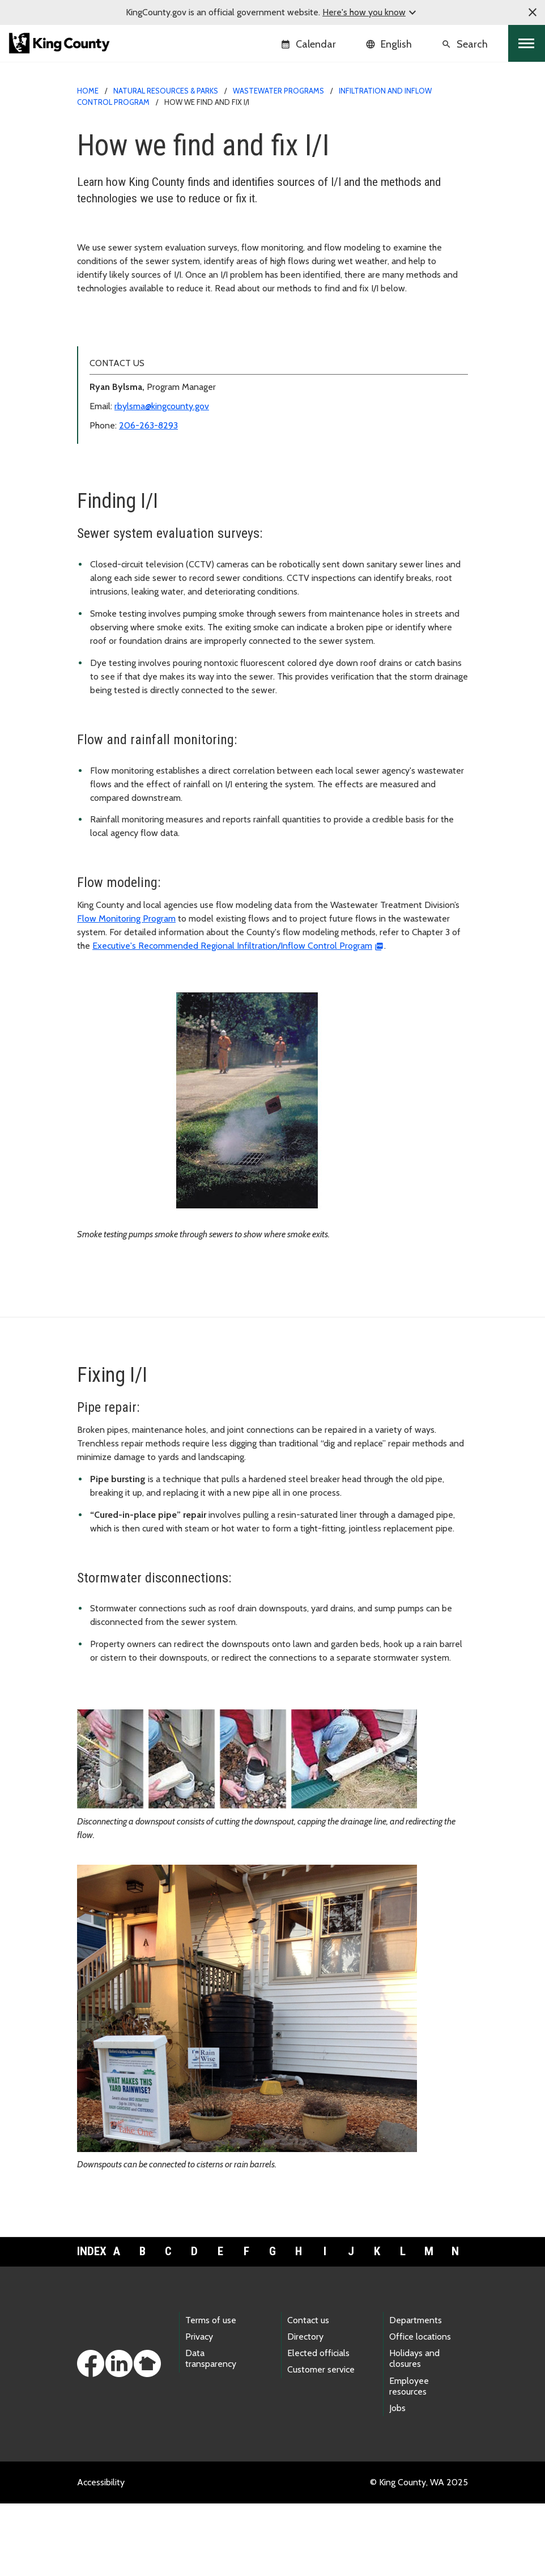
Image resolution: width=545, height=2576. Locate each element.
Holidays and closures (414, 2431)
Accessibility (101, 2554)
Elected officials (318, 2425)
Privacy (199, 2409)
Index (90, 2324)
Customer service (321, 2442)
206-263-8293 (148, 498)
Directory (305, 2409)
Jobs (397, 2480)
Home (88, 90)
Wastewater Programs (278, 90)
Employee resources (409, 2458)
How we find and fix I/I (130, 350)
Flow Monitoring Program (126, 991)
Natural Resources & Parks (165, 90)
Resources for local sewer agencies (152, 386)
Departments (415, 2392)
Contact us (308, 2392)
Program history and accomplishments (158, 368)
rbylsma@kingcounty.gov (161, 478)
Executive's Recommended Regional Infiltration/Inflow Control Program (232, 1018)
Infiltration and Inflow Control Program (160, 332)
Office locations (420, 2409)
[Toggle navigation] (526, 43)
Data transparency (210, 2431)
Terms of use (210, 2392)
